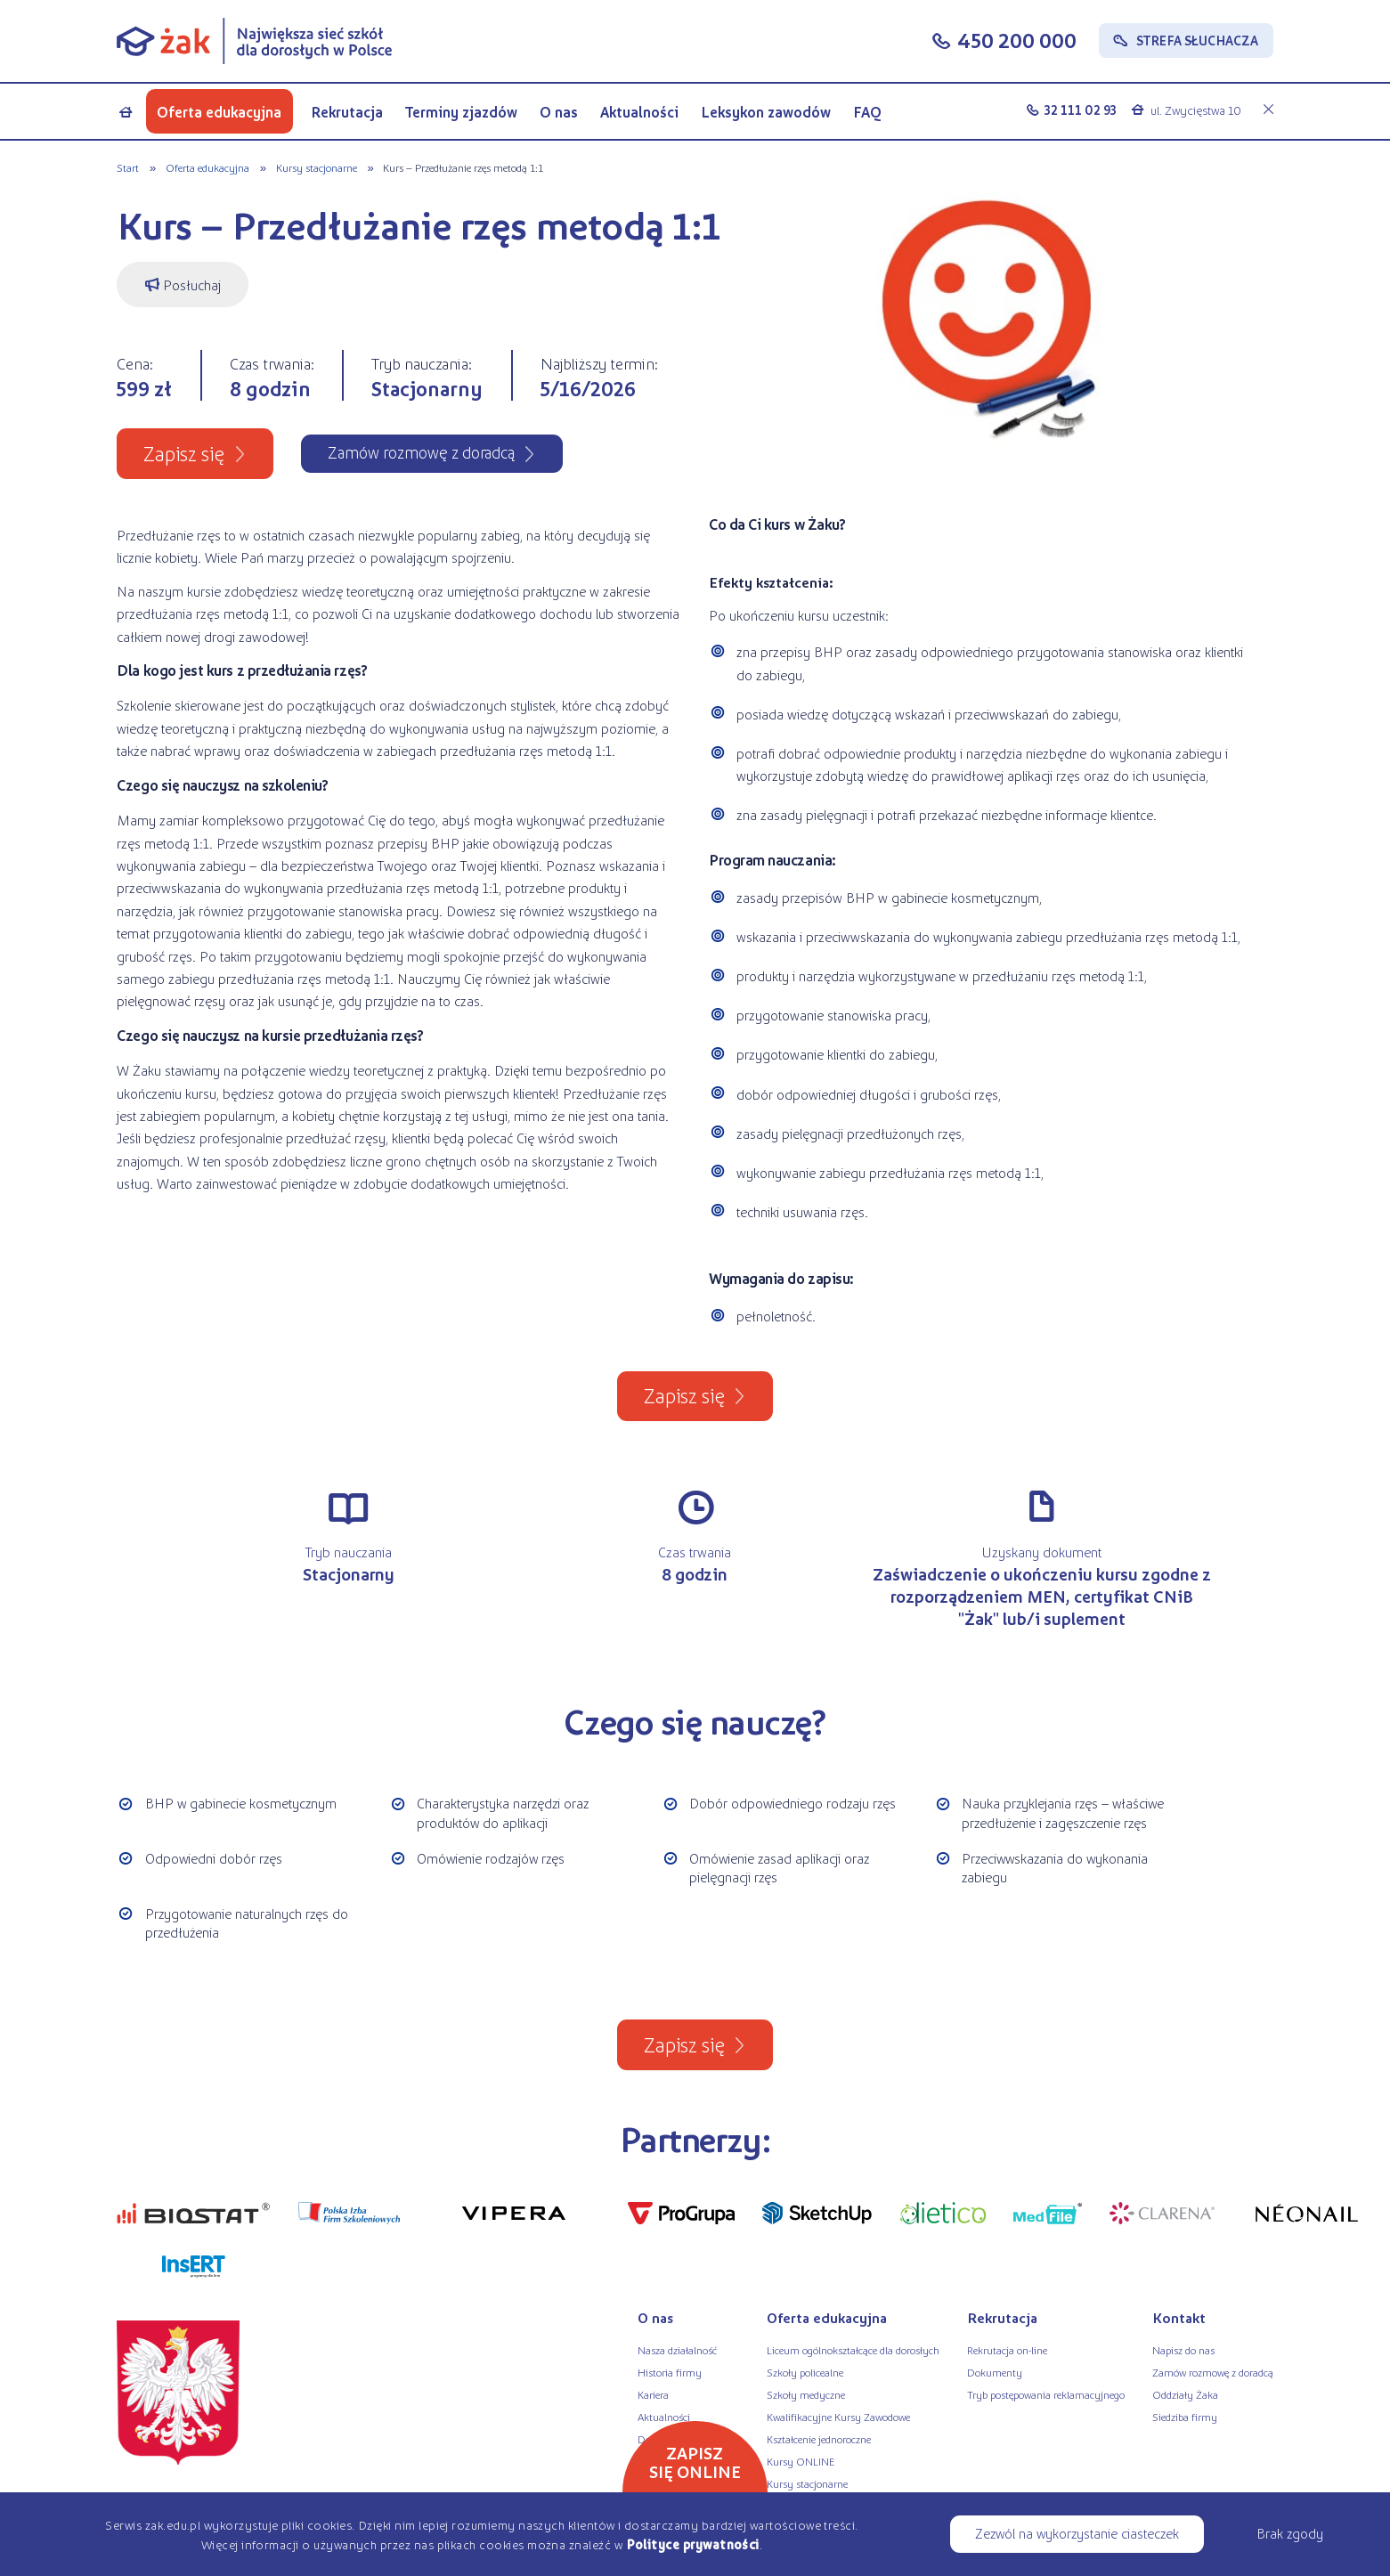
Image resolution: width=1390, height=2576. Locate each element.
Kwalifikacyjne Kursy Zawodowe (838, 2416)
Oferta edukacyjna (219, 111)
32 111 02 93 (1081, 110)
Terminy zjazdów (461, 111)
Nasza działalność (677, 2350)
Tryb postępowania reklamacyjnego (1046, 2394)
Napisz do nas (1183, 2350)
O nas (559, 111)
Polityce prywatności (693, 2544)
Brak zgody (1289, 2532)
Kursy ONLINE (800, 2461)
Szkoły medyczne (806, 2394)
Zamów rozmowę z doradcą (1212, 2372)
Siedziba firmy (1184, 2416)
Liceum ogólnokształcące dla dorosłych (853, 2350)
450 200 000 (1017, 40)
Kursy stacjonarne (316, 167)
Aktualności (639, 111)
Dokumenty (994, 2372)
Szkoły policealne (805, 2372)
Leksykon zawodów (766, 111)
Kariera (653, 2394)
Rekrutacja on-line (1007, 2350)
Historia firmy (670, 2372)
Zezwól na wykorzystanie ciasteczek (1077, 2532)
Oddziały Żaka (1185, 2394)
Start (128, 167)
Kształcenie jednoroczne (819, 2439)
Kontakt (1179, 2317)
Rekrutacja (347, 111)
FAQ (867, 111)
